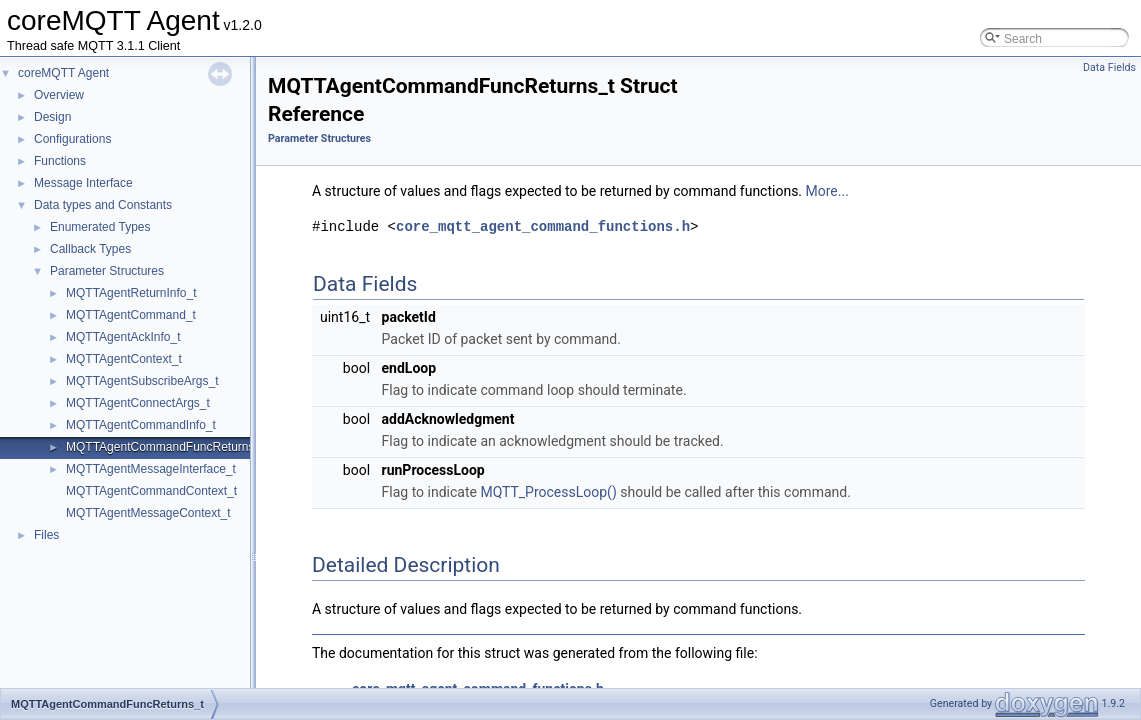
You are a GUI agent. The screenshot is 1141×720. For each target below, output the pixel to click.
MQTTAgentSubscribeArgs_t (142, 381)
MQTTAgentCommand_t (131, 315)
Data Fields (1109, 67)
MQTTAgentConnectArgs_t (138, 403)
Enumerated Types (100, 227)
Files (46, 535)
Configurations (72, 139)
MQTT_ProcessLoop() (548, 492)
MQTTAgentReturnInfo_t (131, 293)
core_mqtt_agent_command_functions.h (543, 226)
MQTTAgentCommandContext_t (151, 491)
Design (52, 117)
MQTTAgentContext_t (124, 359)
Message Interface (83, 183)
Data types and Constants (103, 205)
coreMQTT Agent (63, 73)
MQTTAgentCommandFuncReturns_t (165, 447)
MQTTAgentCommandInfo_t (141, 425)
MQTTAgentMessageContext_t (148, 513)
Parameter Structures (107, 271)
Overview (59, 95)
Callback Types (90, 249)
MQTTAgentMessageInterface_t (151, 469)
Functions (60, 161)
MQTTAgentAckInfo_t (123, 337)
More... (827, 191)
